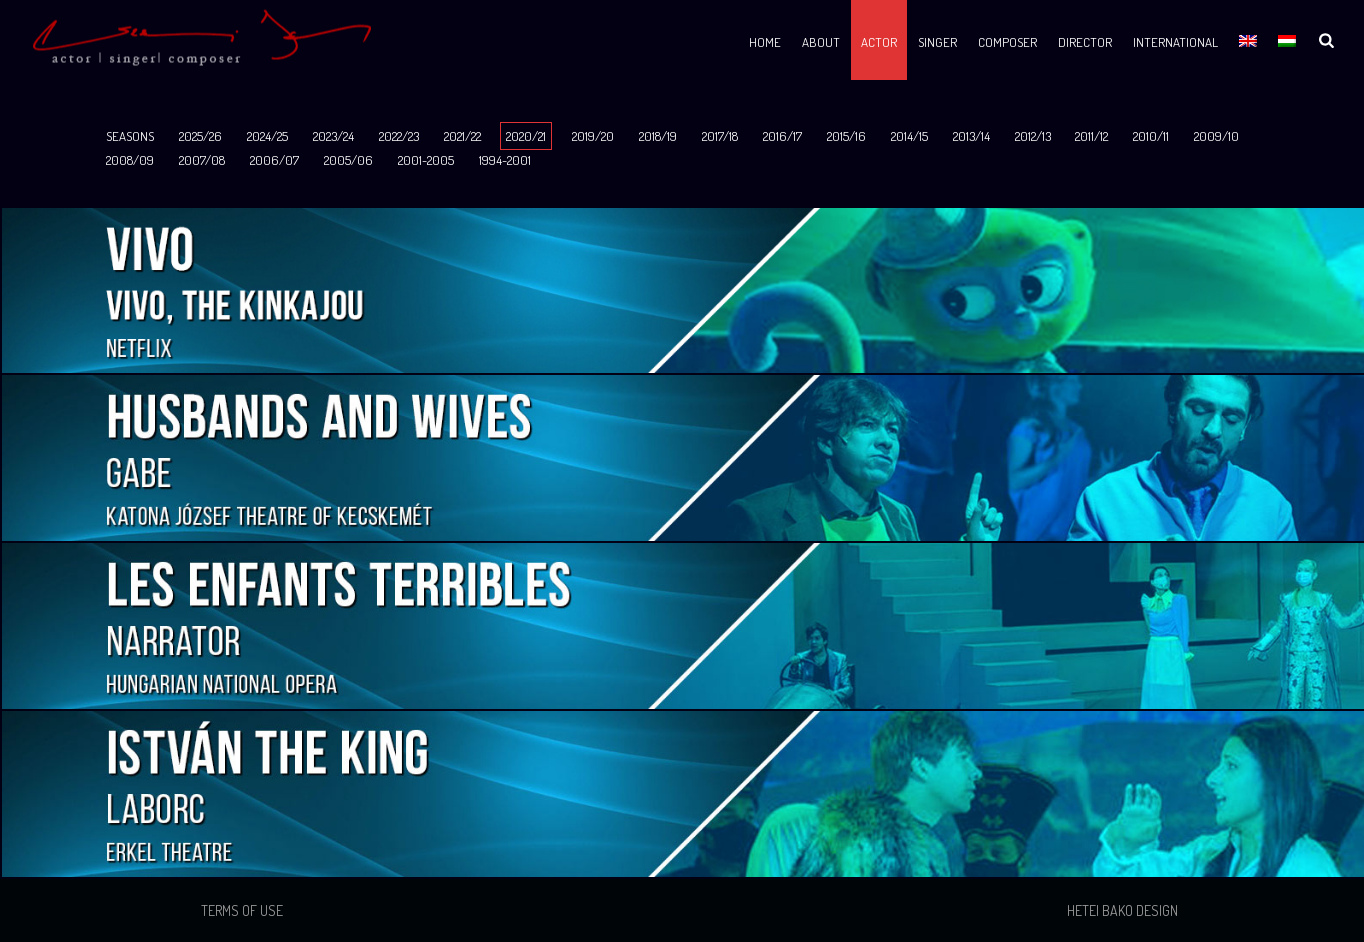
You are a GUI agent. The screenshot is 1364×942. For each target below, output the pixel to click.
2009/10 (1216, 136)
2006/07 (274, 160)
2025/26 (200, 136)
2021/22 (462, 136)
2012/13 (1033, 136)
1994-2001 (505, 160)
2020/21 (526, 136)
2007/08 (202, 160)
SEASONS (130, 136)
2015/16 (846, 136)
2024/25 (267, 136)
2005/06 (348, 160)
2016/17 (782, 136)
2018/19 (658, 136)
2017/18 (720, 136)
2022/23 (399, 136)
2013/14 (971, 136)
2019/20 (593, 136)
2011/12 (1091, 136)
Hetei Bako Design (1122, 910)
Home (765, 42)
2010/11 (1151, 136)
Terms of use (242, 910)
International (1175, 42)
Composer (1007, 42)
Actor (879, 42)
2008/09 (130, 160)
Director (1085, 42)
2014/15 (909, 136)
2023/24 (333, 136)
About (821, 42)
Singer (937, 42)
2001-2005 (426, 160)
